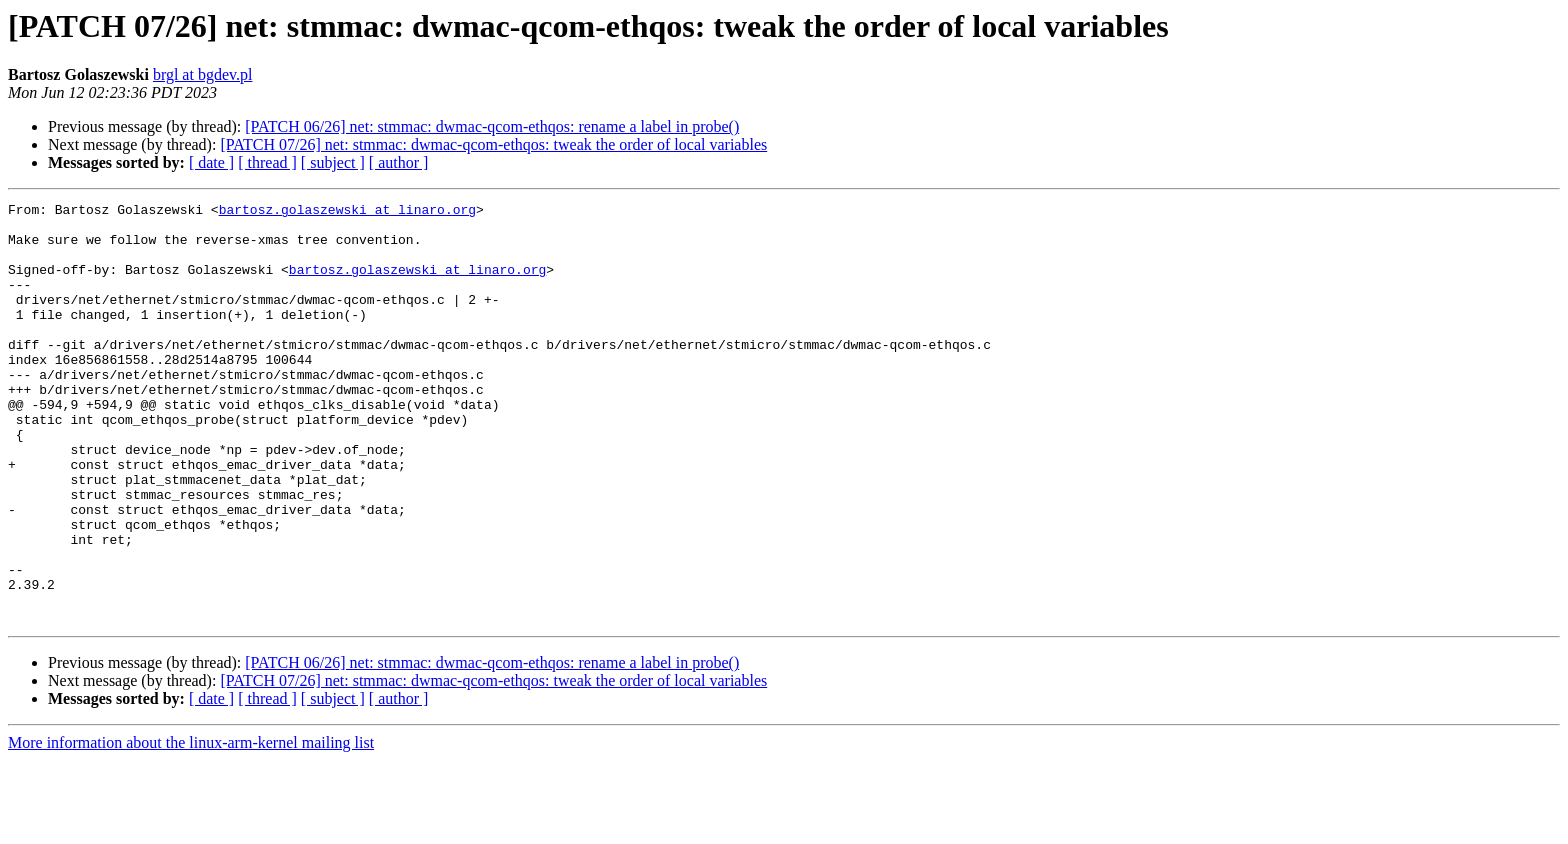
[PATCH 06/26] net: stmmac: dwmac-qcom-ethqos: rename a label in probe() (492, 126)
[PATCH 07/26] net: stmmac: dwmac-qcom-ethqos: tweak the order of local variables (493, 144)
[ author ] (399, 162)
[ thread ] (267, 162)
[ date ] (211, 162)
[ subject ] (333, 162)
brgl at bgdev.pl (203, 74)
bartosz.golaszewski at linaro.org (347, 212)
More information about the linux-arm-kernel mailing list (191, 826)
